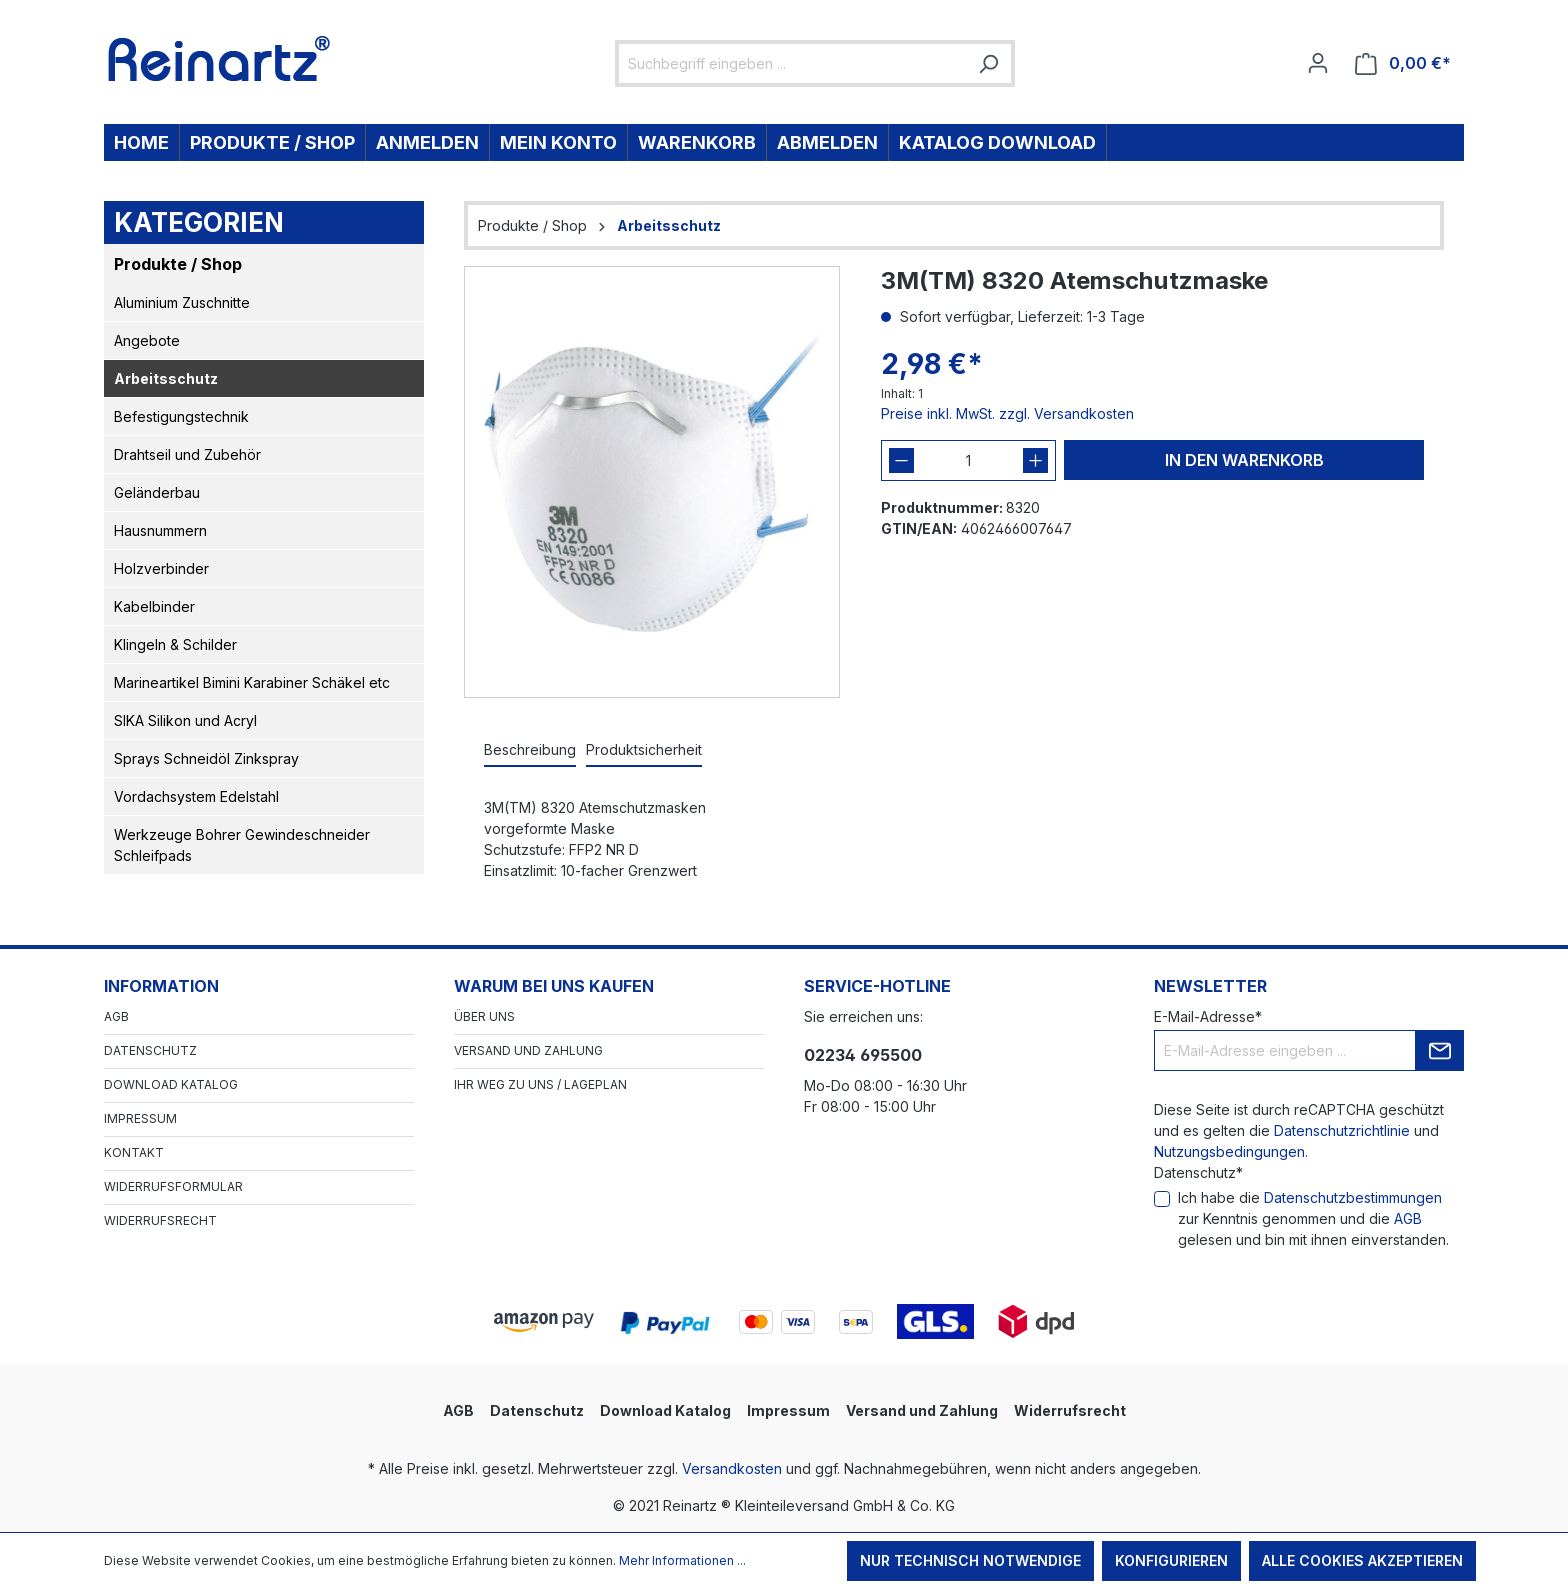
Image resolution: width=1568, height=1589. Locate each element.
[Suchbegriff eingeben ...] (792, 63)
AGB (116, 1016)
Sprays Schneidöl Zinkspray (206, 758)
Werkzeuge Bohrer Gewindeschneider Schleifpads (242, 845)
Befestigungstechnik (181, 416)
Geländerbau (157, 492)
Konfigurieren (1171, 1560)
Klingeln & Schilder (175, 644)
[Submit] (1440, 1050)
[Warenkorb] (1403, 63)
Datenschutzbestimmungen (1353, 1197)
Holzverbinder (161, 568)
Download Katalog (171, 1084)
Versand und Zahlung (528, 1050)
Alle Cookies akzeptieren (1362, 1560)
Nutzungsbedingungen (1229, 1151)
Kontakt (134, 1152)
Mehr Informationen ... (682, 1560)
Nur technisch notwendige (970, 1560)
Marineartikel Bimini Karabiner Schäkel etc (252, 682)
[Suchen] (988, 63)
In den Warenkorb (1244, 460)
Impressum (140, 1118)
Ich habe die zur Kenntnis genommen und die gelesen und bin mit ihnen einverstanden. (1313, 1218)
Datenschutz (150, 1050)
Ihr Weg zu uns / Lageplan (540, 1084)
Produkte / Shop (178, 264)
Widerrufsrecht (160, 1220)
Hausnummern (160, 530)
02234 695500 (863, 1055)
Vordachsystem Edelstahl (196, 796)
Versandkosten (732, 1468)
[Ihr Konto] (1318, 63)
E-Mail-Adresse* (1208, 1016)
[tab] (530, 750)
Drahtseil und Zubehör (187, 454)
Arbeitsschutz (166, 378)
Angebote (147, 340)
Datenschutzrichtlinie (1342, 1130)
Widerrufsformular (173, 1186)
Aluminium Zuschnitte (182, 302)
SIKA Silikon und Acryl (185, 720)
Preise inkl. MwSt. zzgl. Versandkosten (1007, 413)
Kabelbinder (154, 606)
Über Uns (484, 1016)
